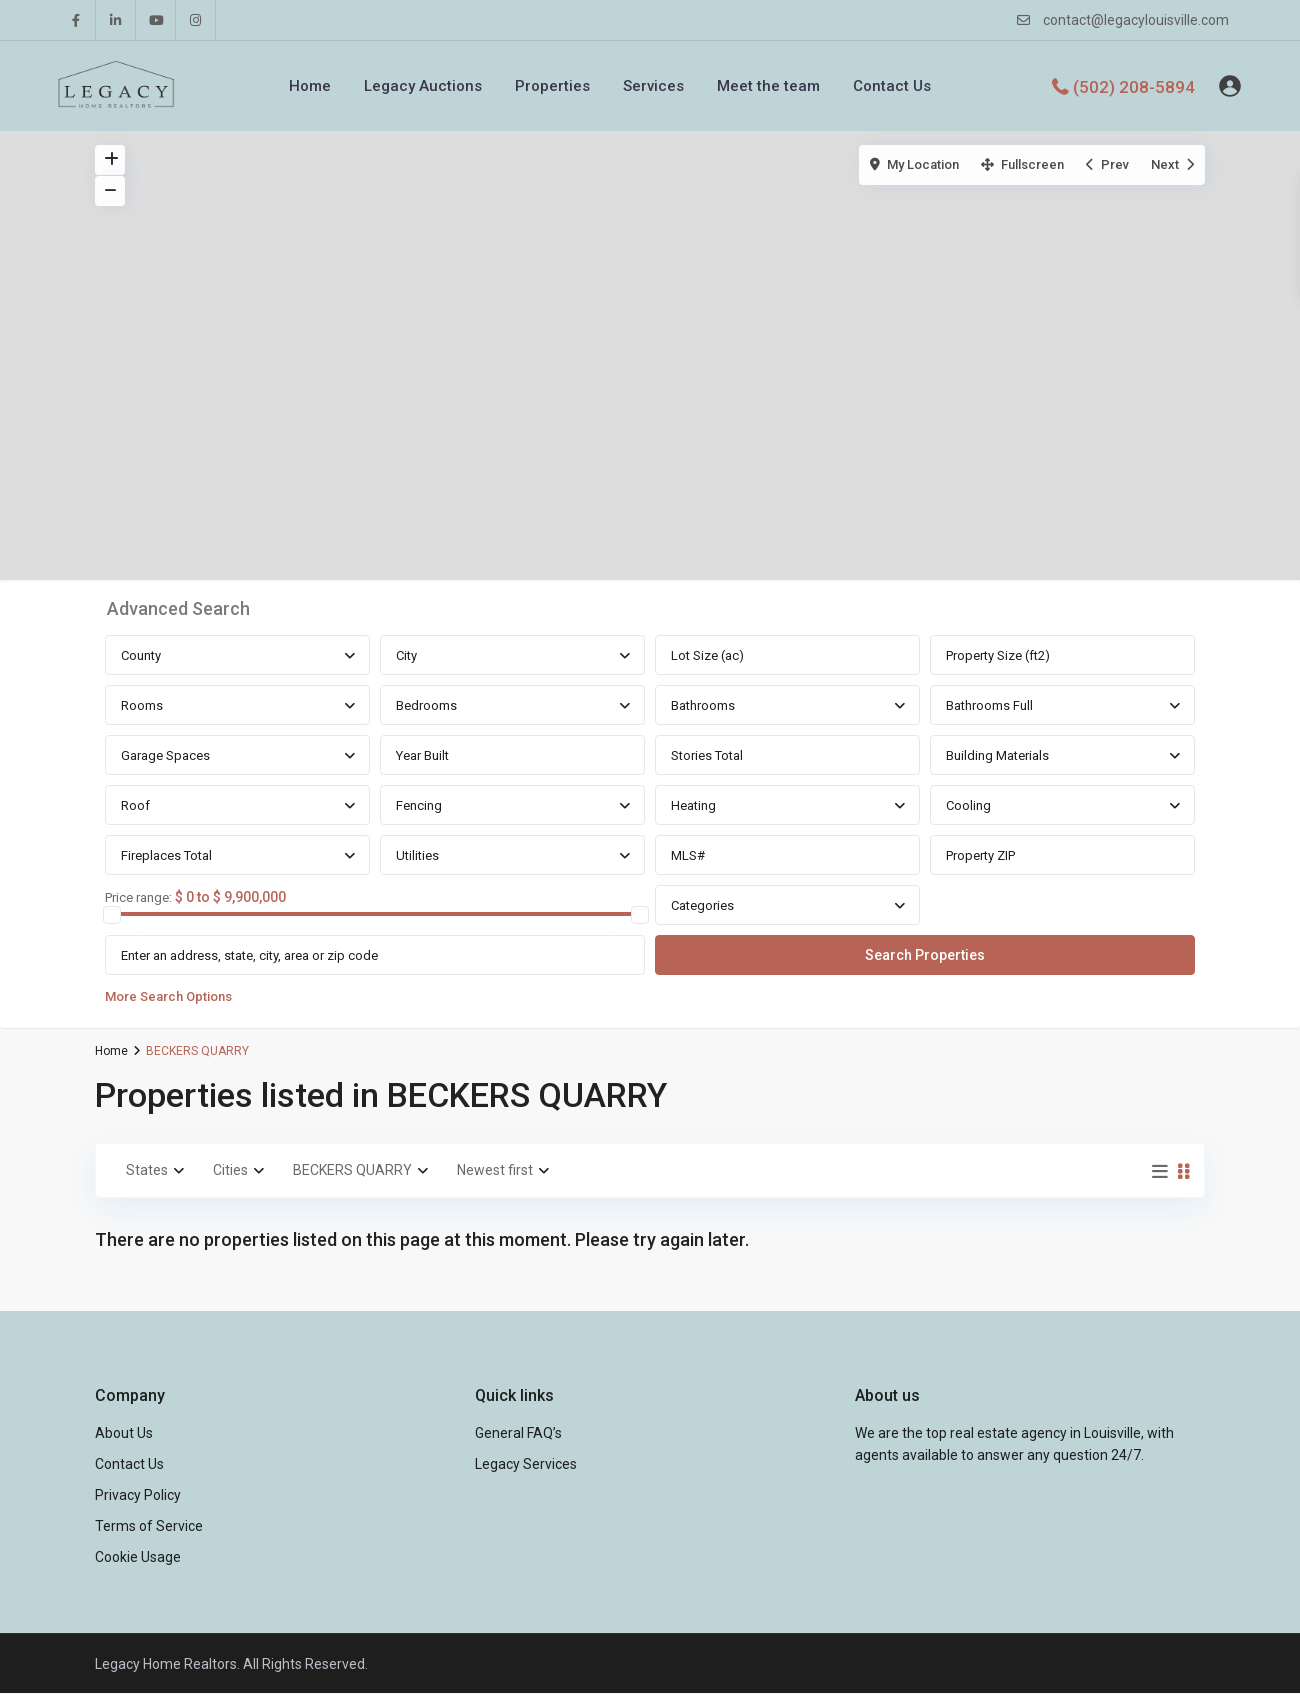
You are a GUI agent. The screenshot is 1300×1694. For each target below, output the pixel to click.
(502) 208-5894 (1134, 86)
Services (653, 86)
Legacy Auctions (423, 86)
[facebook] (76, 20)
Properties (552, 86)
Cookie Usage (138, 1557)
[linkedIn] (116, 20)
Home (310, 86)
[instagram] (196, 20)
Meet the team (768, 86)
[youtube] (156, 20)
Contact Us (892, 86)
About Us (124, 1433)
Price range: (138, 898)
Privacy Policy (138, 1495)
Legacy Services (526, 1464)
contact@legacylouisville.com (1136, 20)
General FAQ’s (518, 1433)
